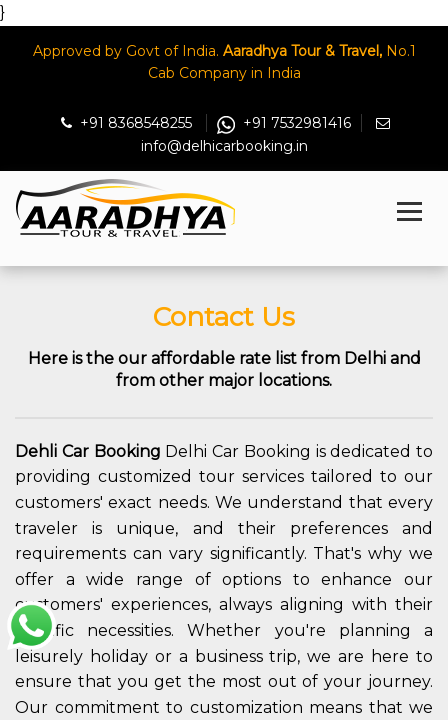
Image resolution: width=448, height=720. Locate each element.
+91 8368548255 (128, 123)
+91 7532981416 (284, 123)
